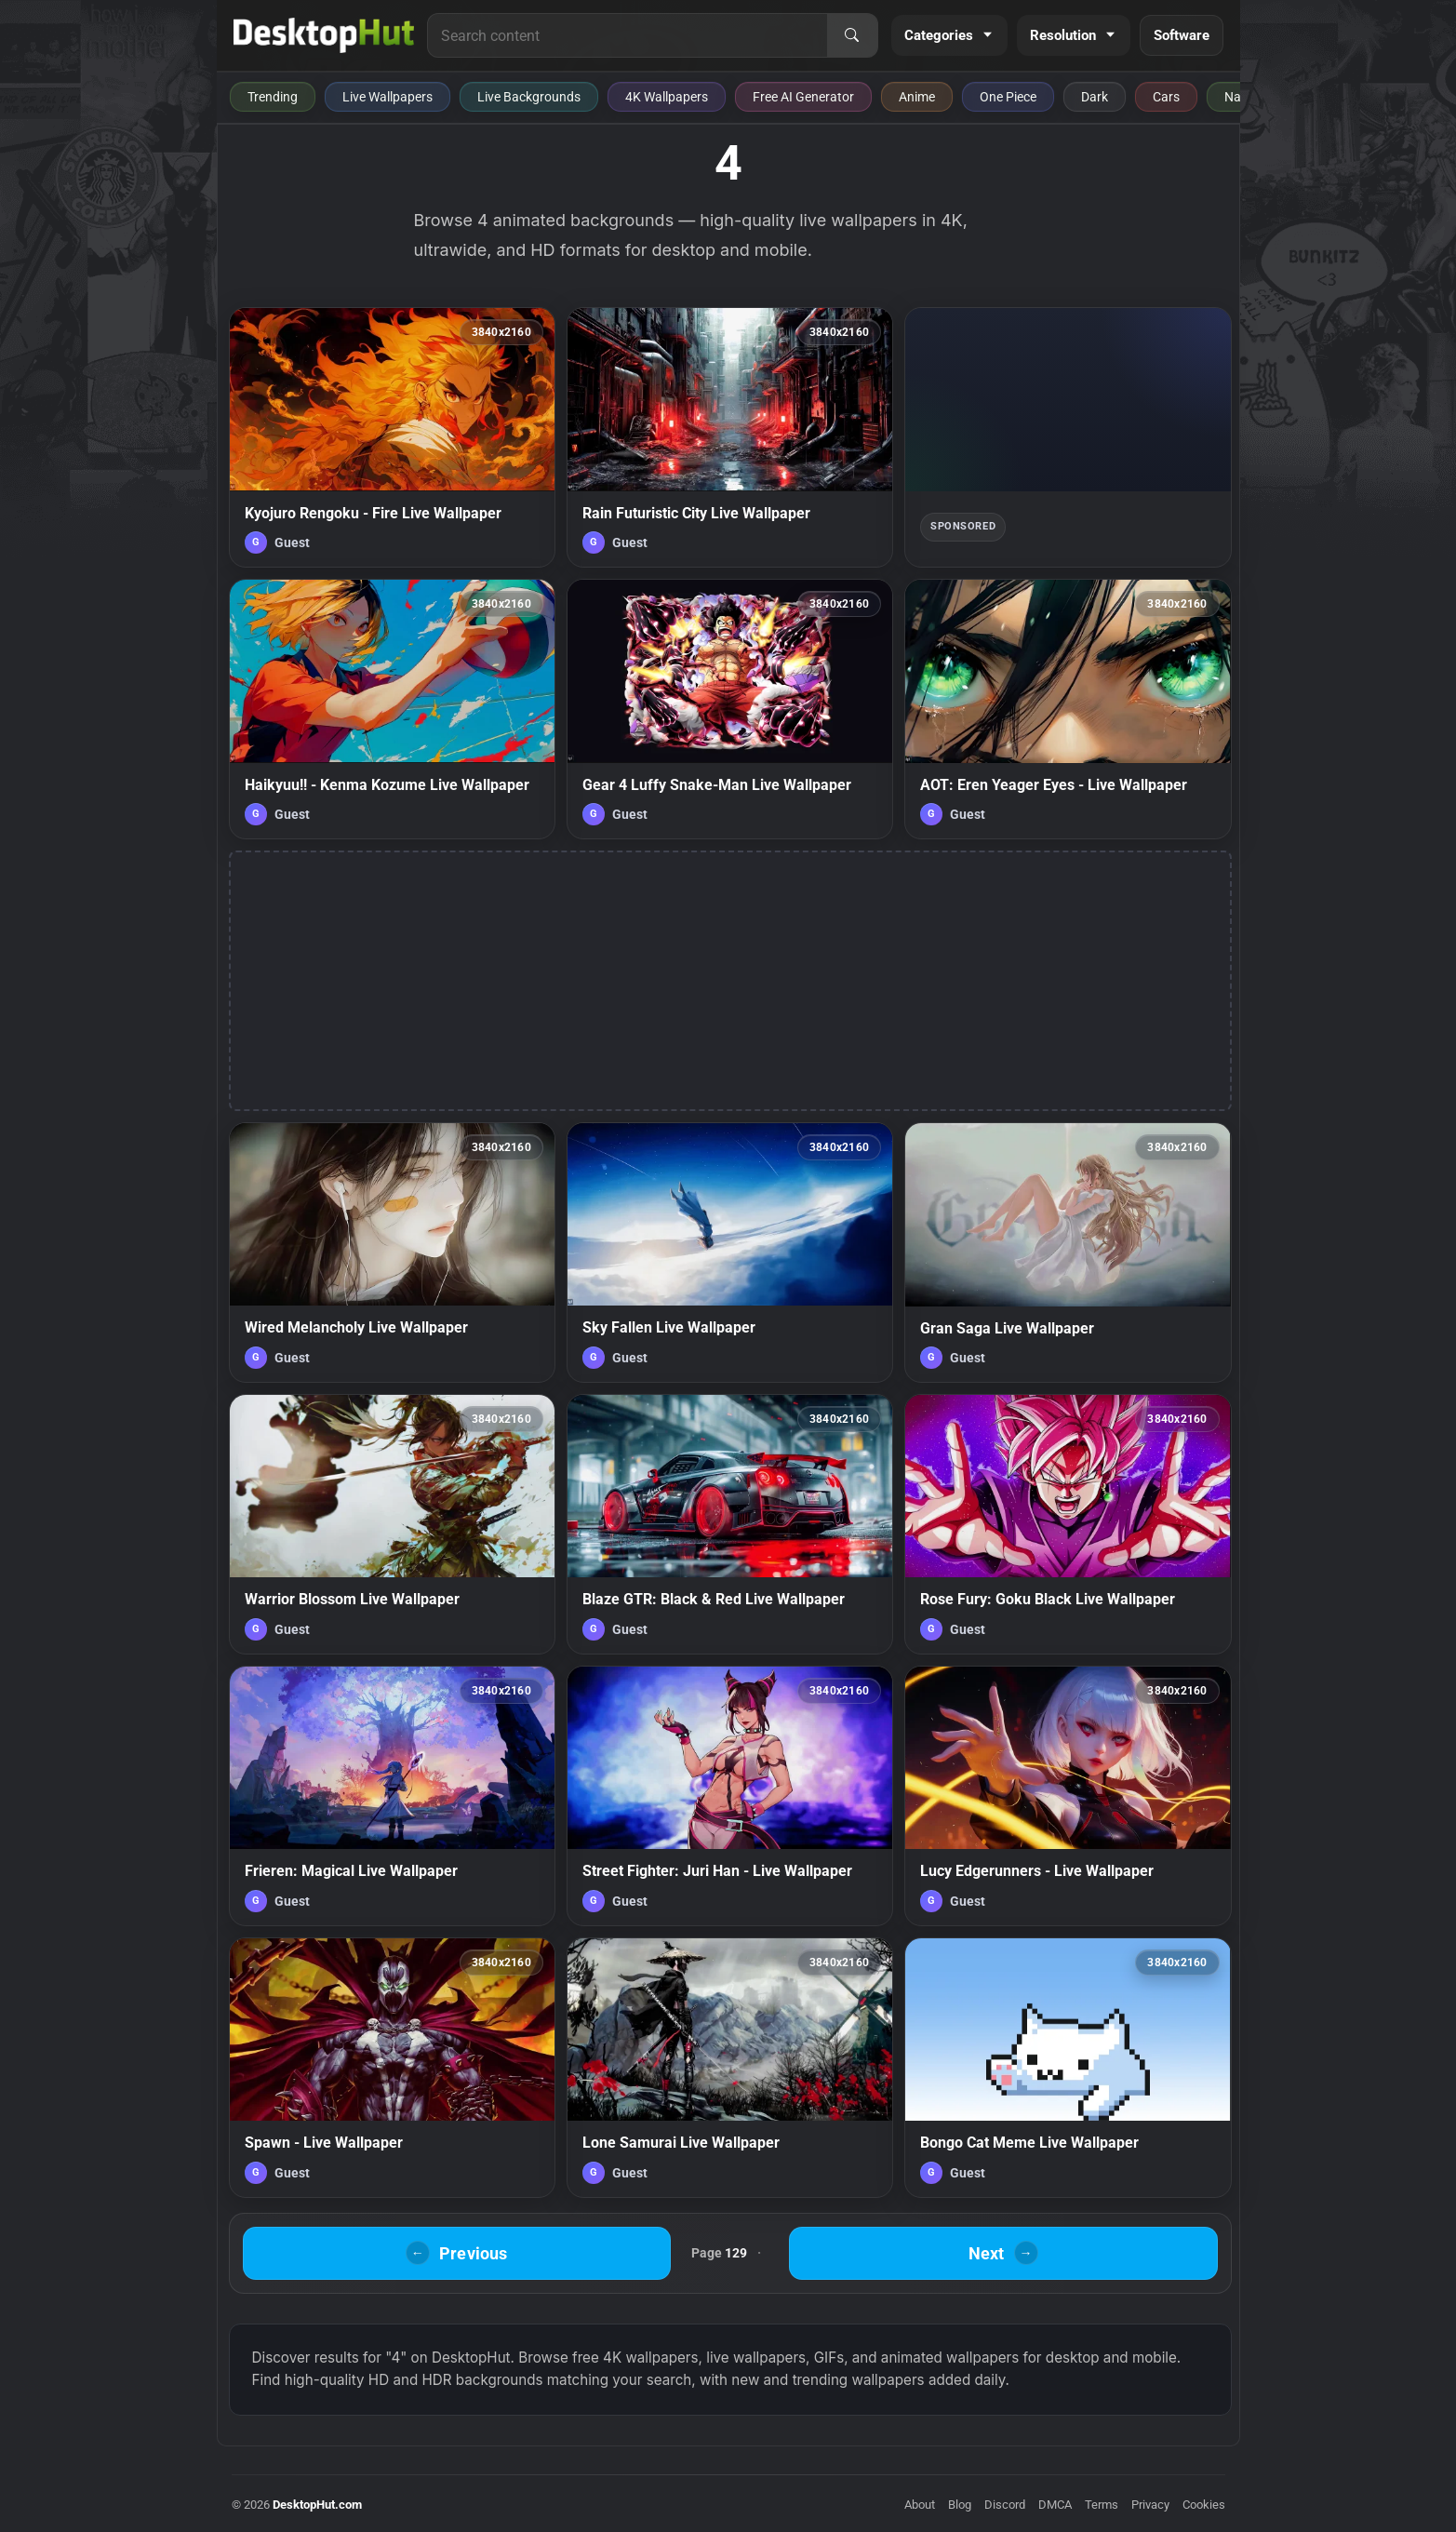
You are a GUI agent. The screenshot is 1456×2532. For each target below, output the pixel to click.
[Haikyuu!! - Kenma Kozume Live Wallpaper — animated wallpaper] (392, 709)
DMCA (1055, 2505)
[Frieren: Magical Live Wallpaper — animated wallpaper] (392, 1796)
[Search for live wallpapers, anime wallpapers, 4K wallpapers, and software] (627, 35)
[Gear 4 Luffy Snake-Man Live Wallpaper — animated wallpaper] (730, 709)
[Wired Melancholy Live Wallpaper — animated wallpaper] (392, 1252)
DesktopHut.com (317, 2505)
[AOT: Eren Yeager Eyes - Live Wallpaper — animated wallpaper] (1067, 709)
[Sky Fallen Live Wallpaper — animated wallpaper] (730, 1252)
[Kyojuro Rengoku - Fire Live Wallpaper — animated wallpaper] (392, 437)
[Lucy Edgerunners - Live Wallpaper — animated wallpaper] (1067, 1796)
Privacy (1150, 2505)
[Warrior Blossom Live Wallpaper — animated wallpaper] (392, 1524)
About (919, 2505)
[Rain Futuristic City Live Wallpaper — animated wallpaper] (730, 437)
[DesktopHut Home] (324, 35)
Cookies (1203, 2505)
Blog (959, 2505)
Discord (1004, 2505)
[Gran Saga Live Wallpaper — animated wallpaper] (1067, 1252)
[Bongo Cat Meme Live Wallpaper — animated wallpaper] (1067, 2067)
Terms (1101, 2505)
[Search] (852, 35)
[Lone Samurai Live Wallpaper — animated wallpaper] (730, 2067)
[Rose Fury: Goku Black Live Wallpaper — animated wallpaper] (1067, 1524)
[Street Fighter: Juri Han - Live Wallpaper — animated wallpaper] (730, 1796)
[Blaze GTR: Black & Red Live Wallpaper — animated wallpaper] (730, 1524)
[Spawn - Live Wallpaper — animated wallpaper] (392, 2067)
